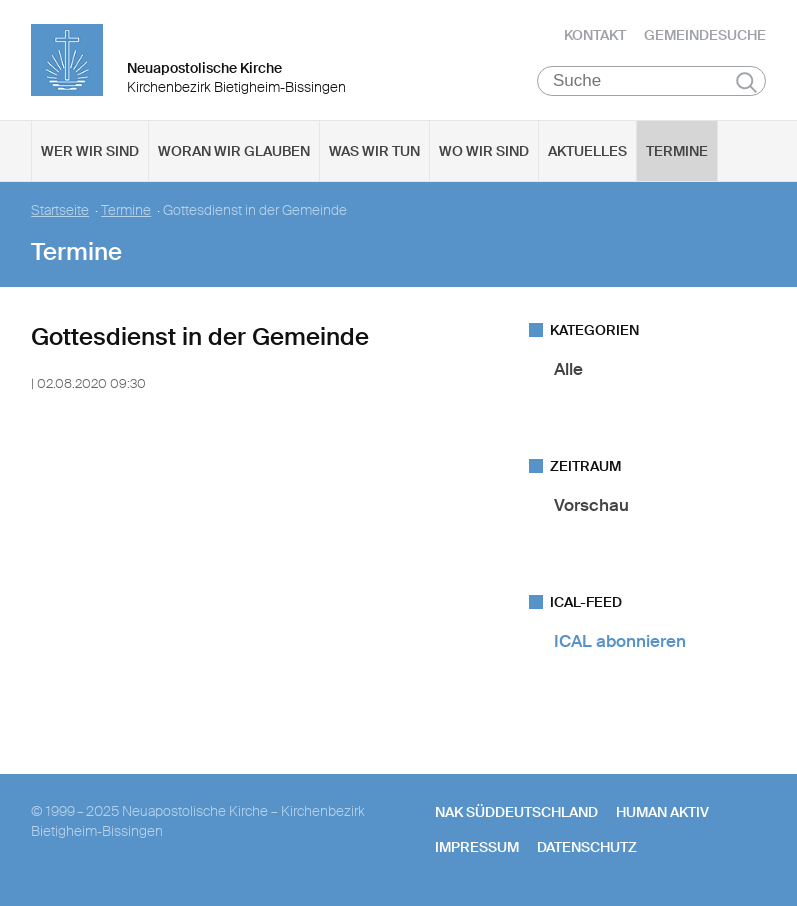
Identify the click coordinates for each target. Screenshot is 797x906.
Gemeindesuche (705, 35)
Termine (677, 151)
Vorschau (591, 505)
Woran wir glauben (234, 151)
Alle (568, 369)
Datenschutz (587, 847)
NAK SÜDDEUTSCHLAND (516, 812)
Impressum (477, 847)
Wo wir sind (484, 151)
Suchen (746, 82)
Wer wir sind (90, 151)
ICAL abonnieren (620, 641)
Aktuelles (587, 151)
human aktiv (662, 812)
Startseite (60, 210)
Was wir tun (374, 151)
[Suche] (651, 81)
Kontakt (595, 35)
